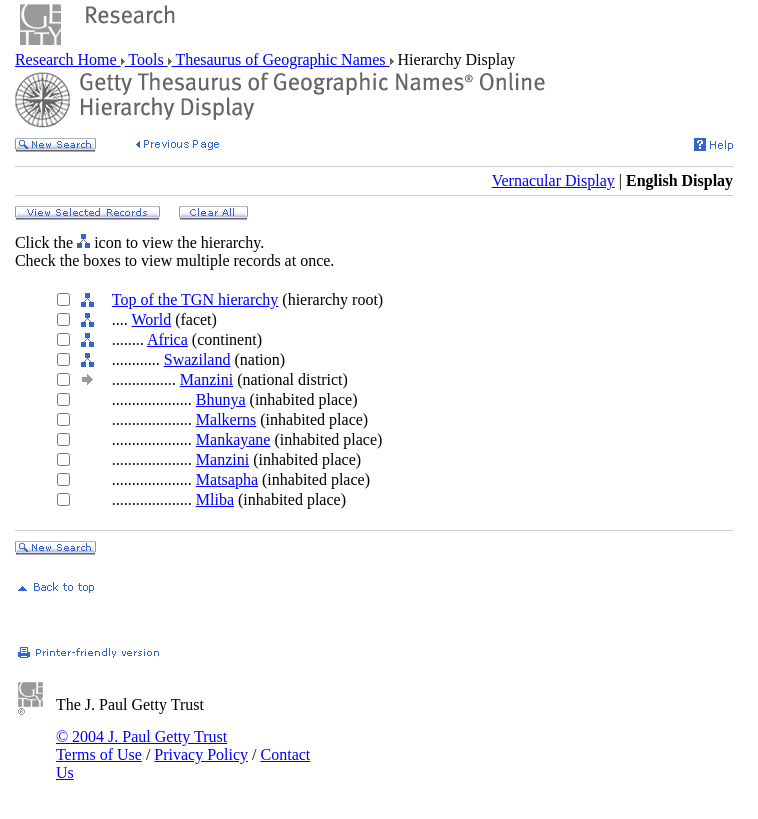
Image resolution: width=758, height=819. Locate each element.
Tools (146, 59)
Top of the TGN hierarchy (195, 299)
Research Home (68, 59)
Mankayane (233, 439)
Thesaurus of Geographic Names (281, 59)
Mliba (215, 499)
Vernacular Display (553, 180)
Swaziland (197, 359)
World (152, 319)
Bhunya (221, 399)
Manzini (206, 379)
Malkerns (226, 419)
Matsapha (227, 479)
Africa (167, 339)
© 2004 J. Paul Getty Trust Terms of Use (141, 745)
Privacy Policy (201, 754)
